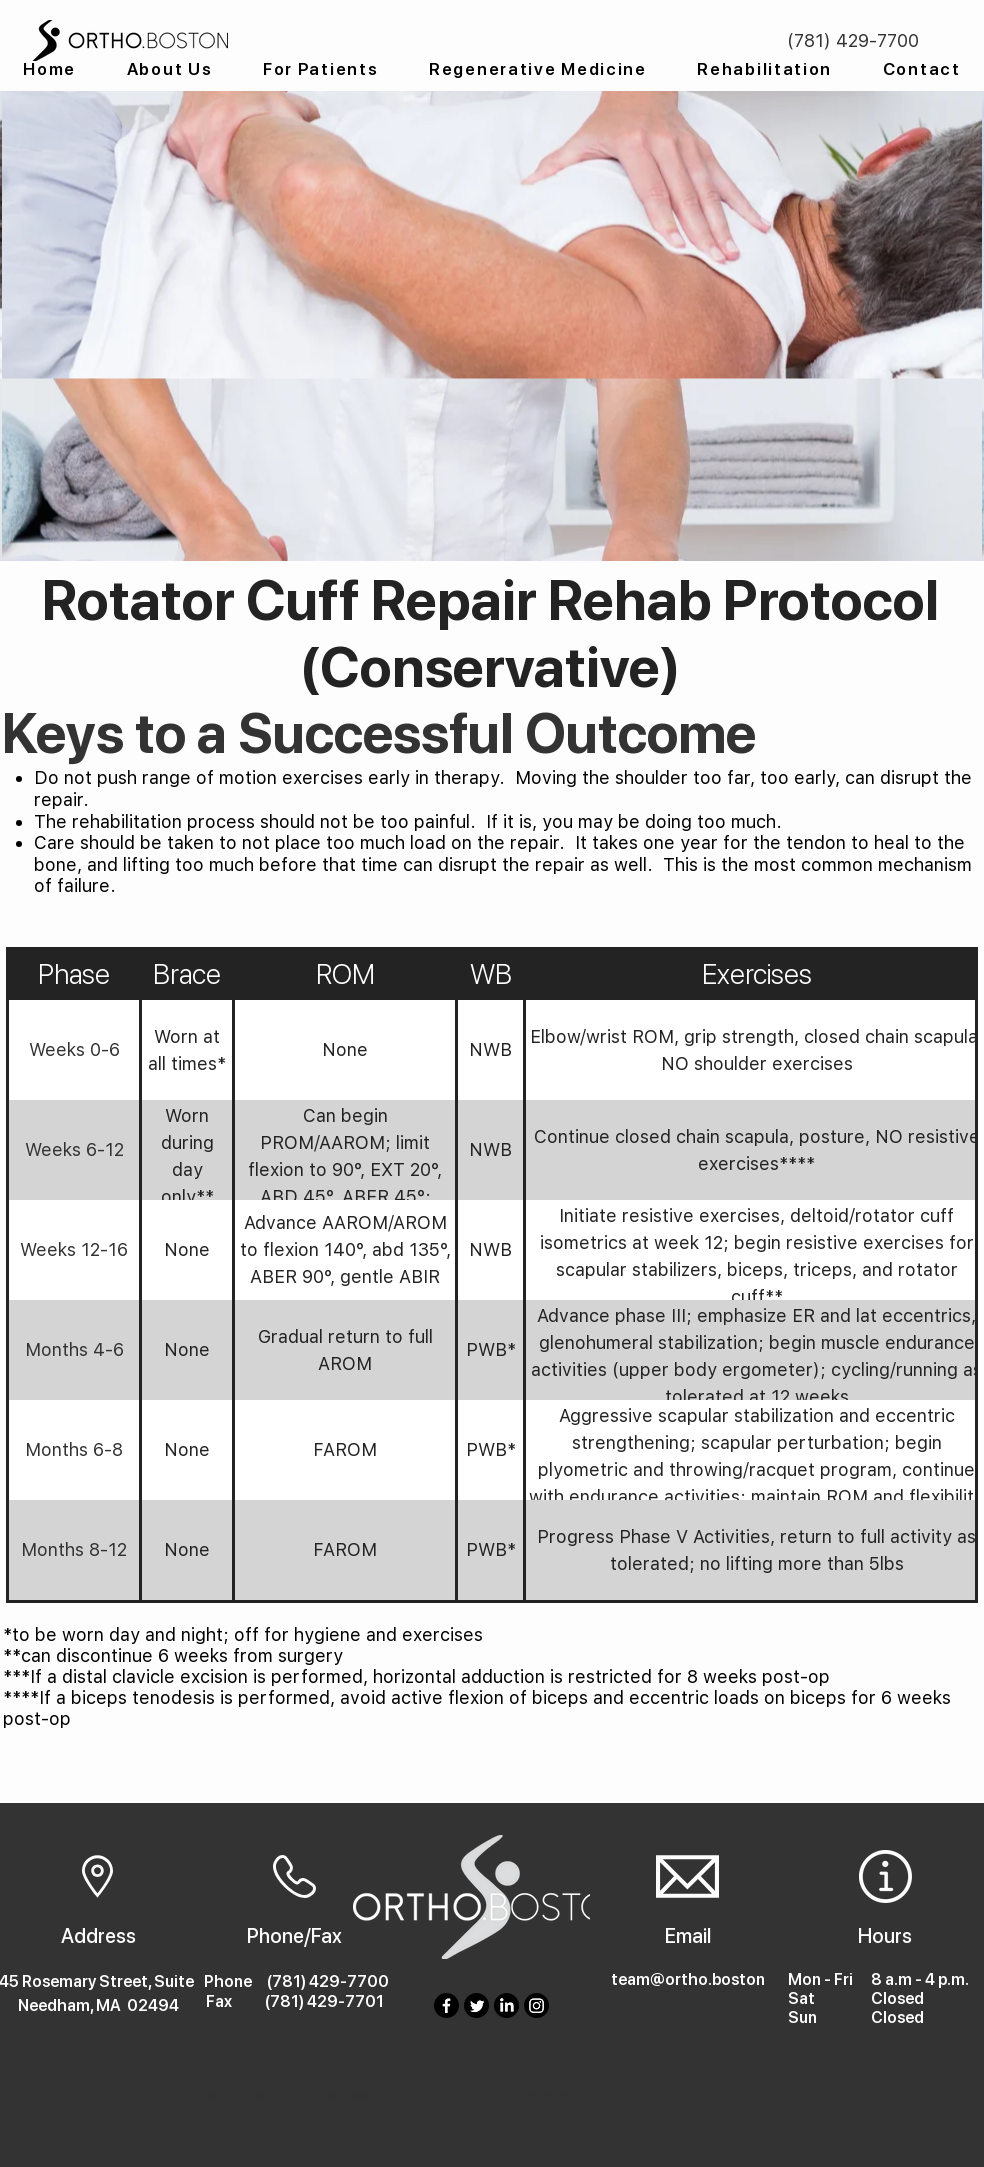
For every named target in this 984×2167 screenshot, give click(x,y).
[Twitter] (476, 2005)
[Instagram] (536, 2005)
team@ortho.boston (688, 1979)
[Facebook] (446, 2005)
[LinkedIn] (506, 2005)
